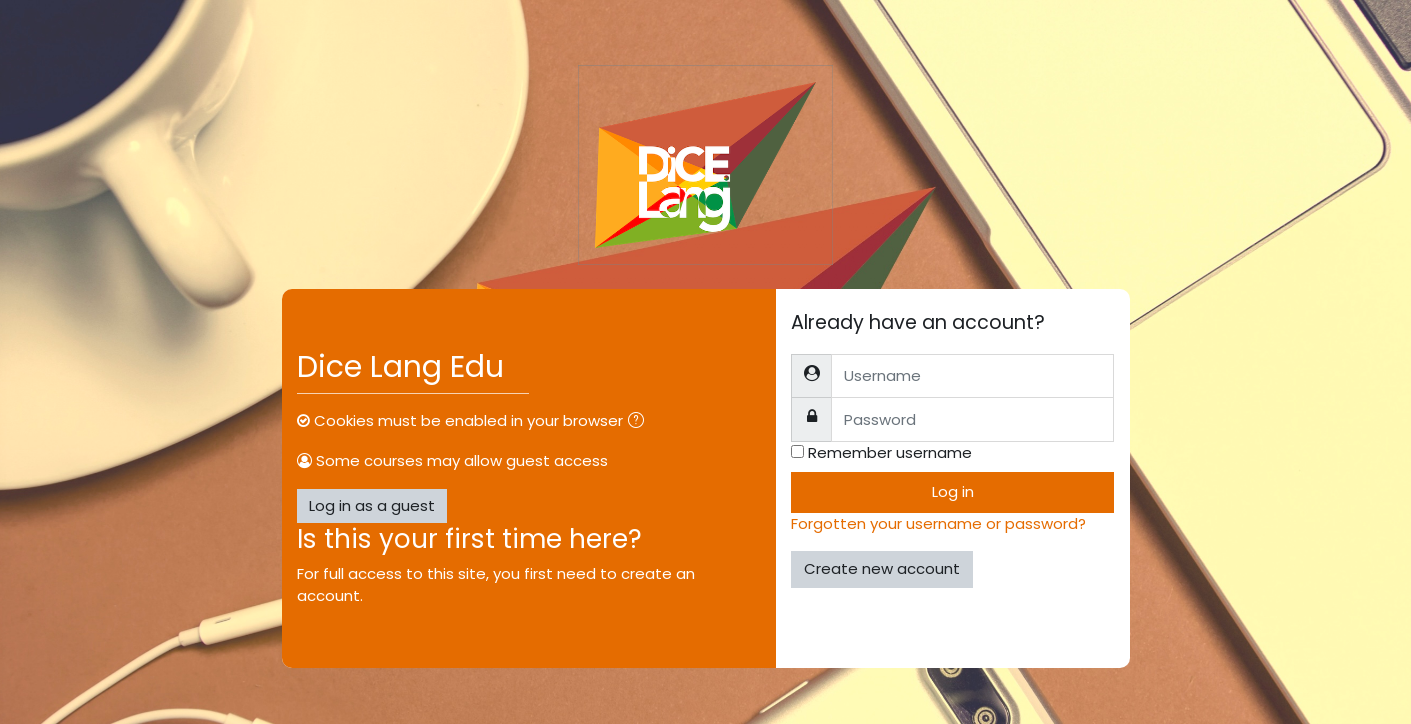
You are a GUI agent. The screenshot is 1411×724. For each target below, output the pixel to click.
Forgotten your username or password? (938, 523)
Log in (953, 491)
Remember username (890, 452)
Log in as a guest (372, 505)
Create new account (882, 568)
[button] (640, 422)
